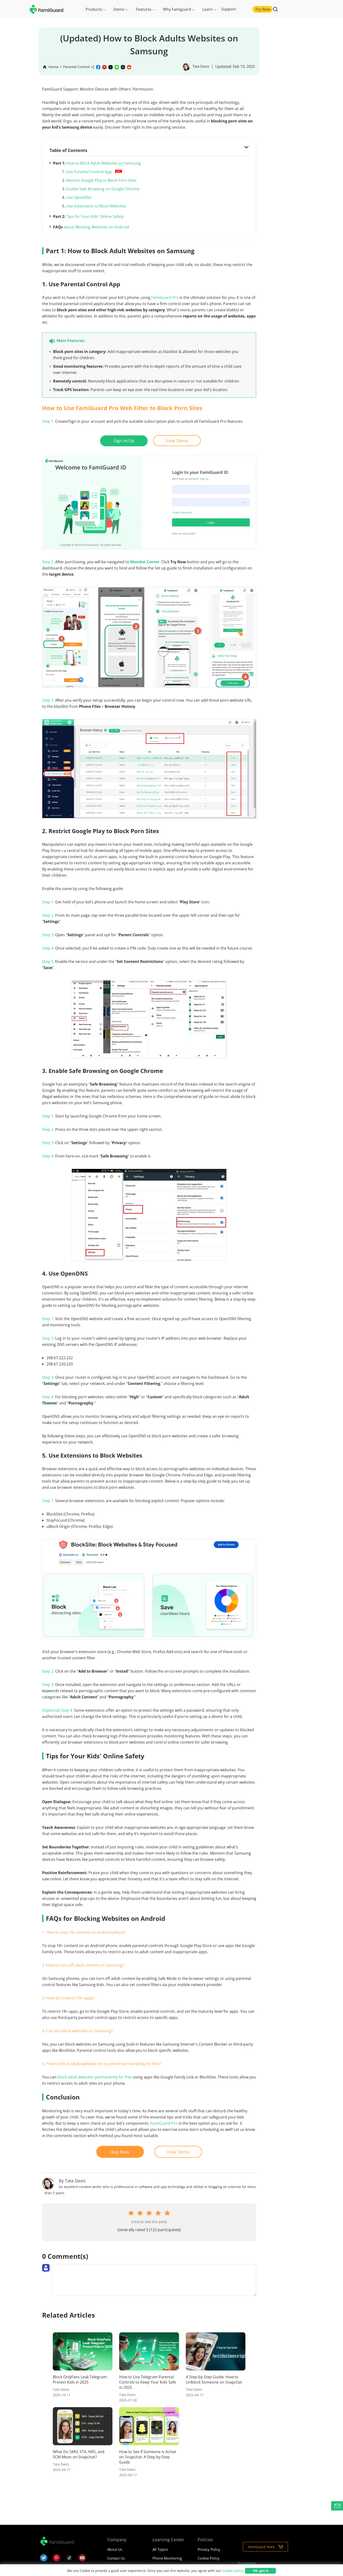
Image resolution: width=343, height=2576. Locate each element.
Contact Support (338, 2505)
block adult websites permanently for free (94, 2073)
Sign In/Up (121, 437)
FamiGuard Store (265, 2535)
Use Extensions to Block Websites (96, 205)
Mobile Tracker (164, 2560)
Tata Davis (75, 2174)
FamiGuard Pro (165, 297)
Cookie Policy (209, 2551)
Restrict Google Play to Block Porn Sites (101, 180)
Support (228, 9)
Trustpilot (246, 2551)
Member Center (144, 558)
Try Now (269, 9)
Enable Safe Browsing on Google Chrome (102, 188)
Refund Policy (209, 2560)
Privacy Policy (209, 2543)
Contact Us (116, 2551)
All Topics (160, 2543)
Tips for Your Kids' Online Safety (94, 216)
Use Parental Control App (89, 171)
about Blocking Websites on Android (96, 226)
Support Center (119, 2560)
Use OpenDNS (79, 197)
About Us (114, 2543)
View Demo (177, 437)
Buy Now (120, 2148)
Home (54, 66)
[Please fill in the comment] (154, 2273)
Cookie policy (232, 2570)
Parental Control (79, 66)
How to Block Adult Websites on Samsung (103, 163)
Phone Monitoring (167, 2551)
